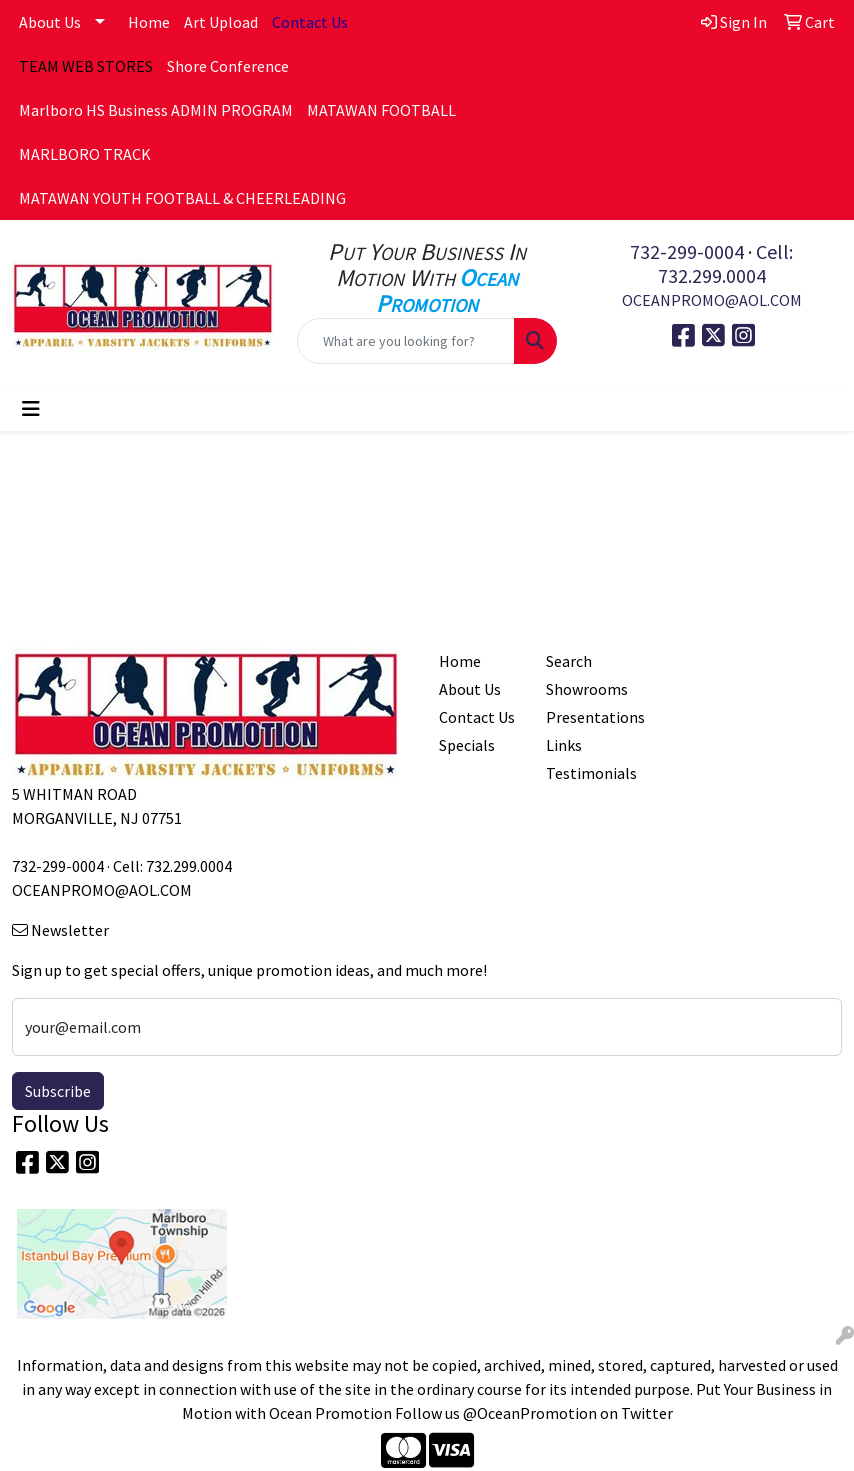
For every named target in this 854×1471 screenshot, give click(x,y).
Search (569, 661)
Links (564, 745)
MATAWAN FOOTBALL (381, 110)
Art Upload (221, 22)
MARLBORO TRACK (85, 154)
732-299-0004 (687, 251)
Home (149, 22)
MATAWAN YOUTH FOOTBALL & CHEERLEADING (182, 198)
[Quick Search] (406, 341)
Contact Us (477, 717)
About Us (50, 22)
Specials (467, 745)
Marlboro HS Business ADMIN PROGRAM (156, 110)
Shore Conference (228, 66)
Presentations (587, 717)
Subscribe (58, 1091)
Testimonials (587, 773)
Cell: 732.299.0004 (726, 263)
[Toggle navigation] (31, 409)
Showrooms (587, 689)
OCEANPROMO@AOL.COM (712, 300)
